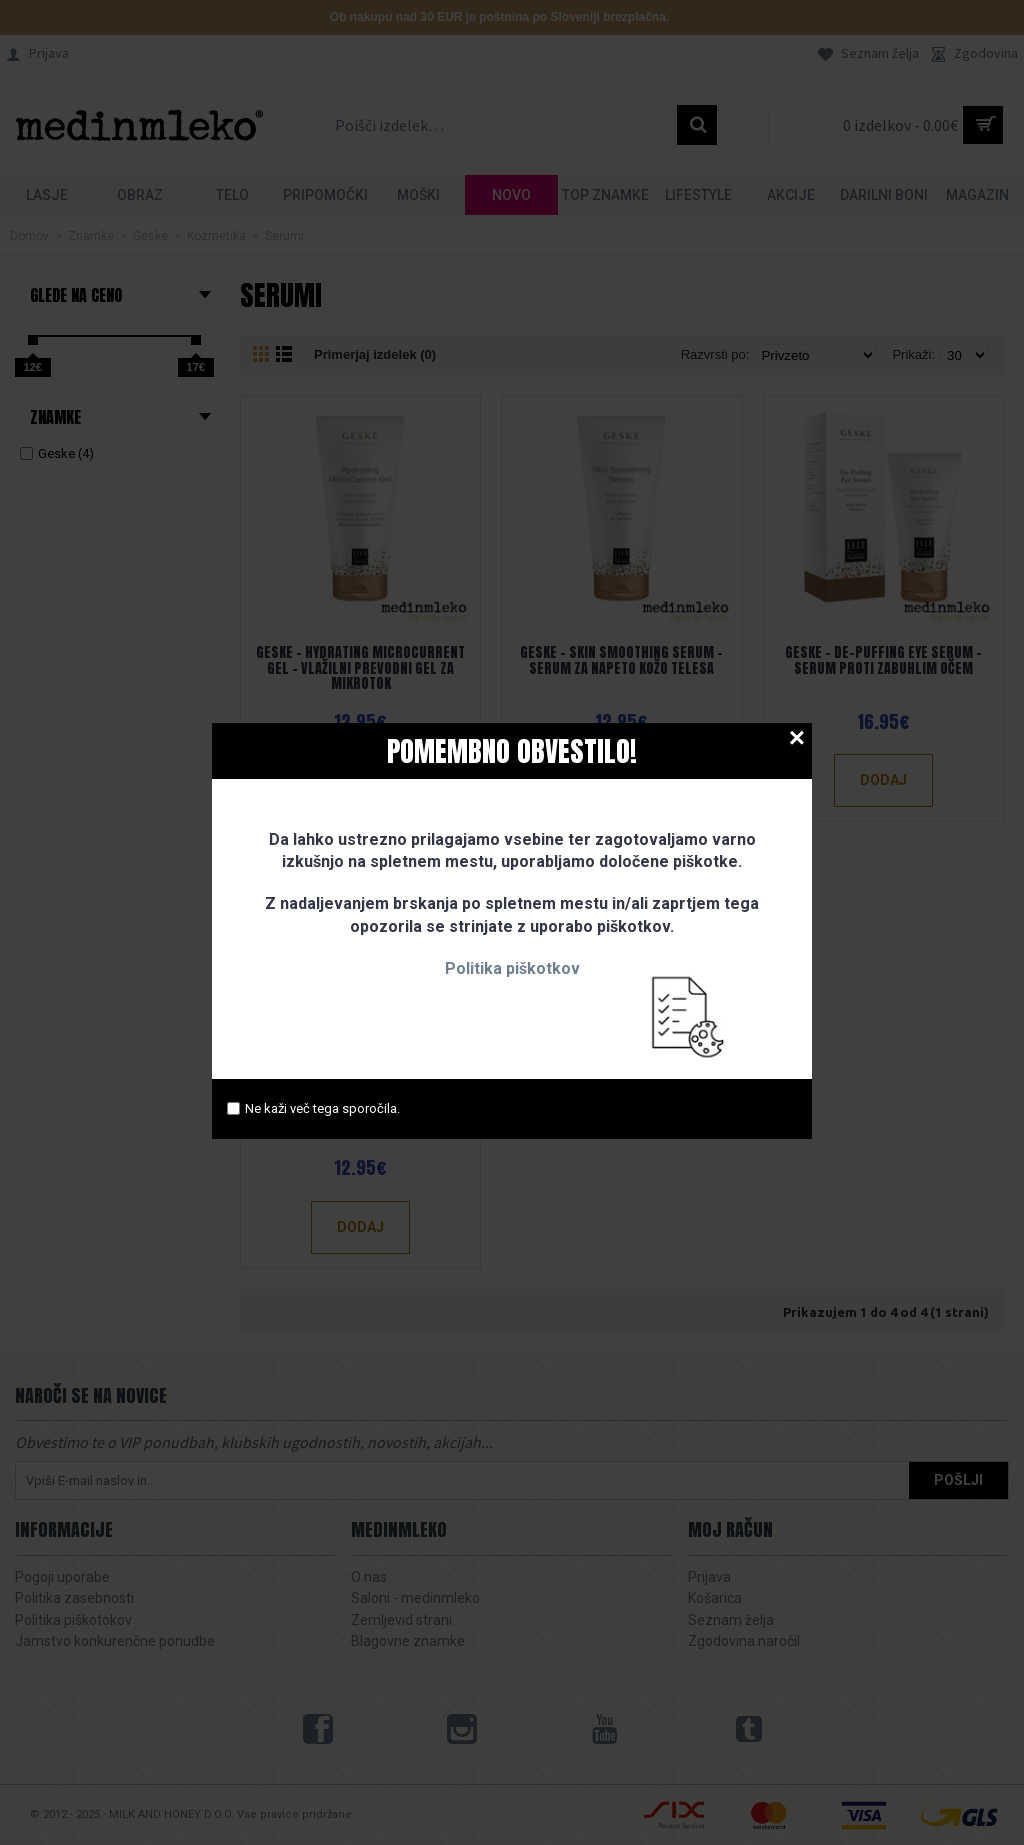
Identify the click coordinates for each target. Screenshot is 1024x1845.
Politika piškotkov (512, 968)
